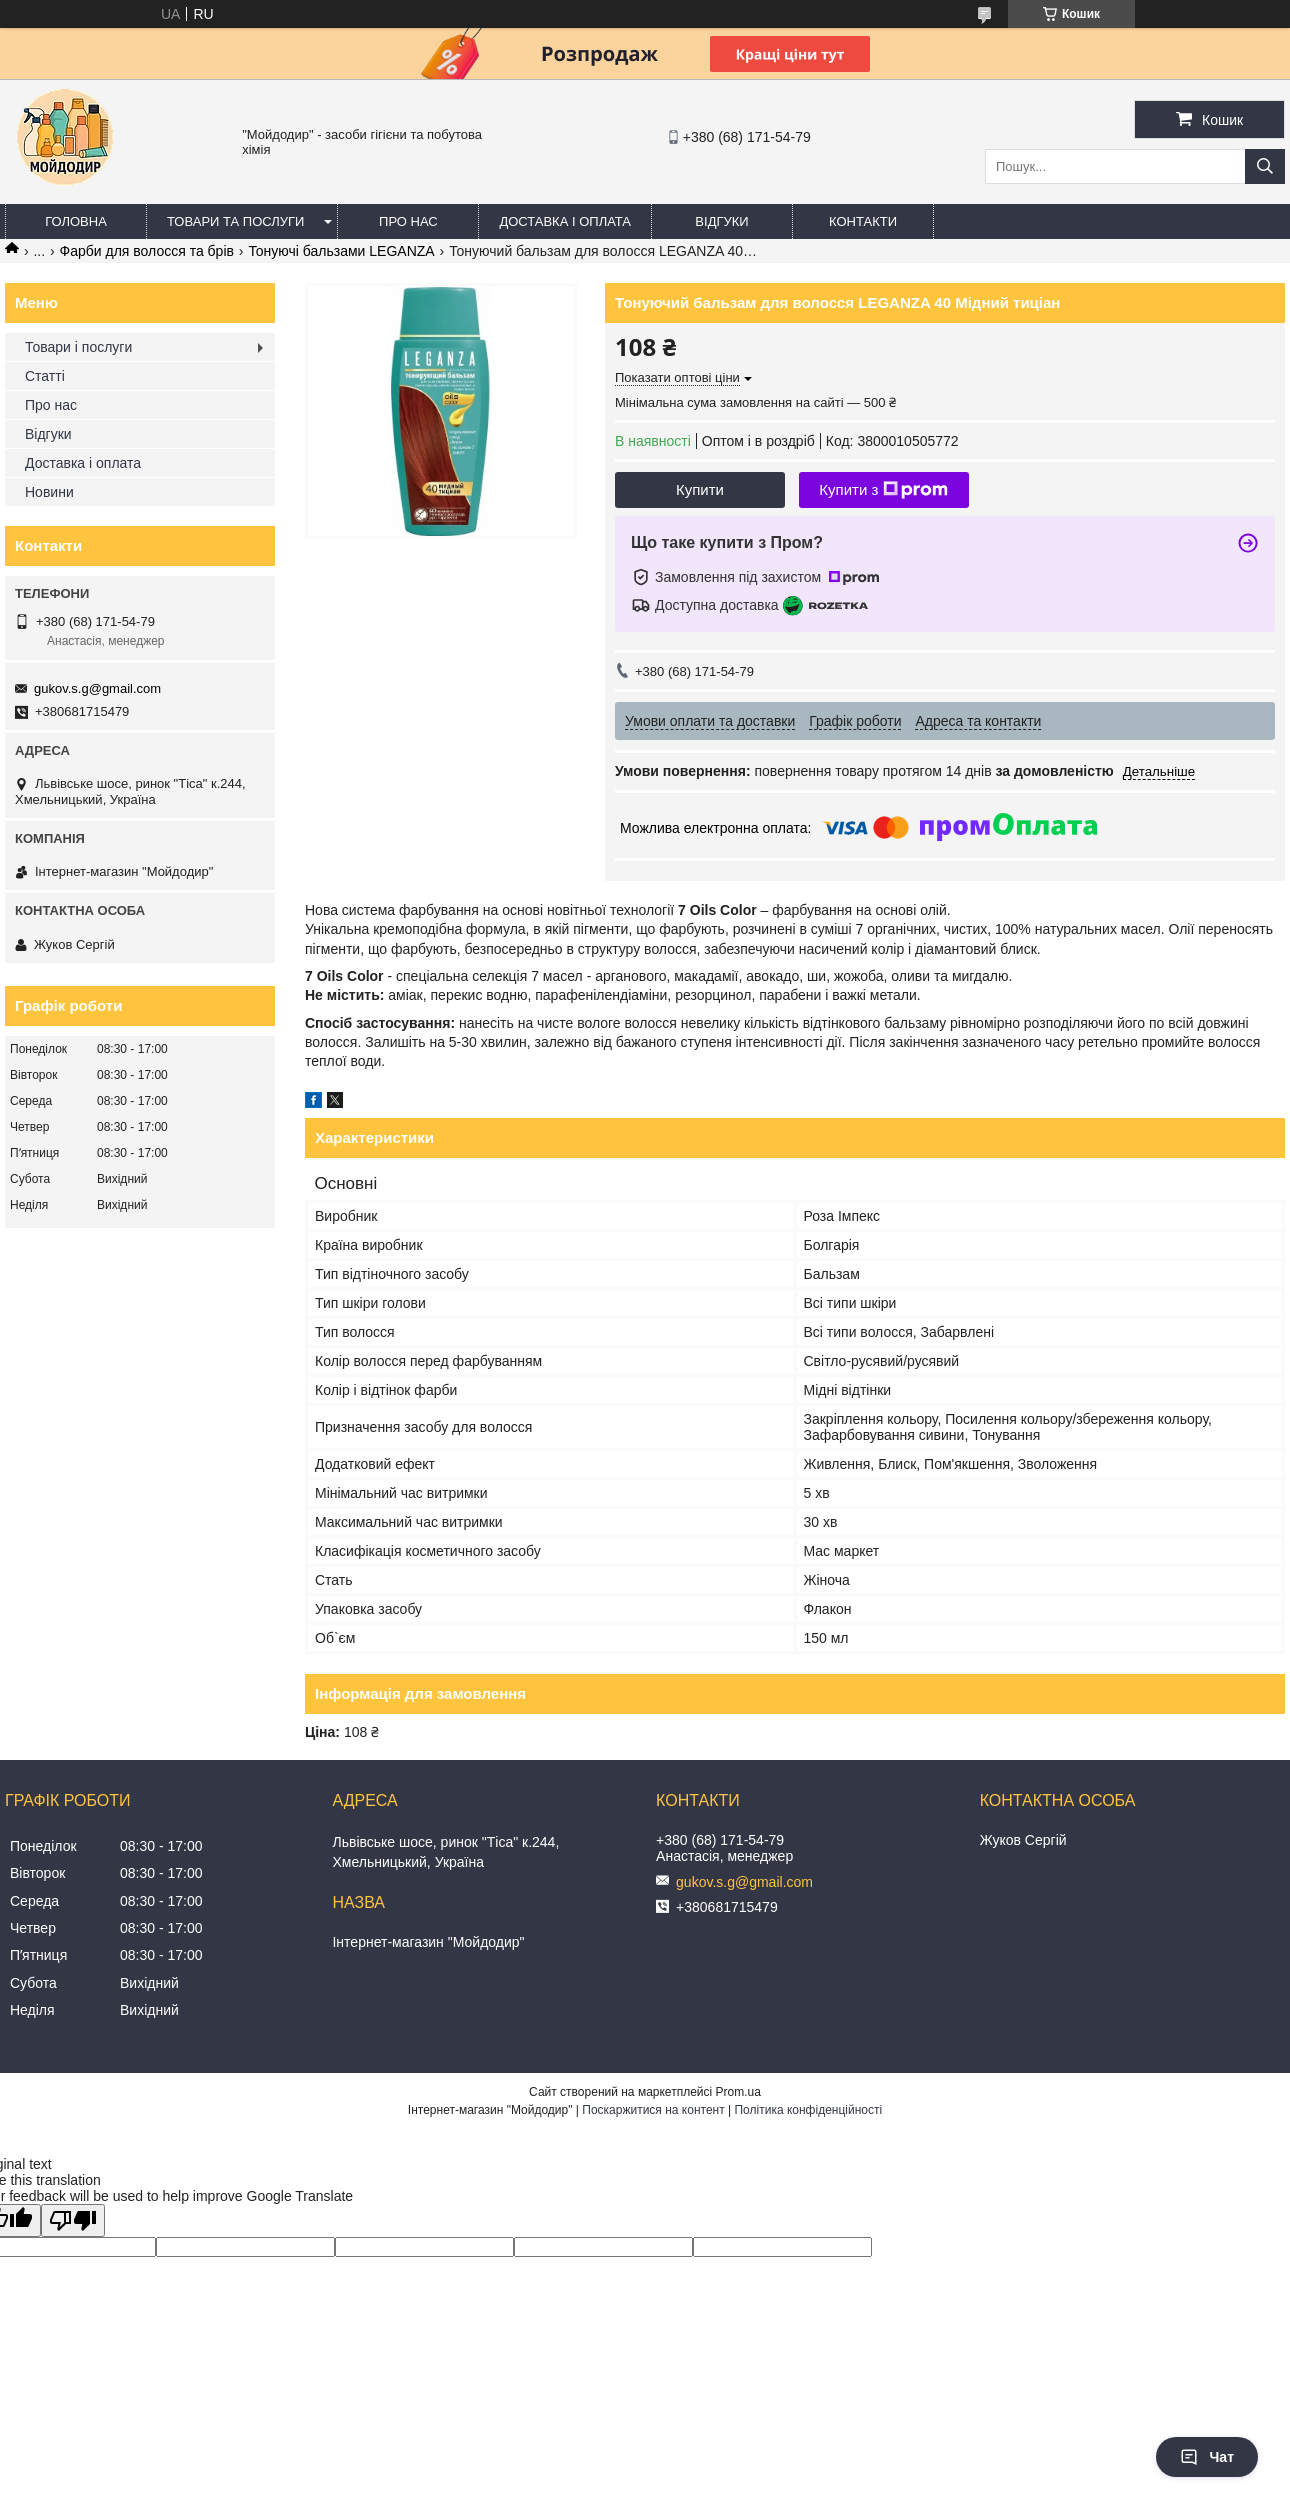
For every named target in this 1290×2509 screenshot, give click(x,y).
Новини (49, 492)
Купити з (883, 490)
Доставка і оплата (565, 221)
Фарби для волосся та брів (147, 251)
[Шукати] (1265, 166)
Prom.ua (738, 2092)
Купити (700, 489)
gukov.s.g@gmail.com (97, 688)
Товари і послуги (78, 347)
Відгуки (721, 221)
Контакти (863, 221)
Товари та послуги (235, 221)
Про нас (408, 221)
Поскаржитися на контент (653, 2110)
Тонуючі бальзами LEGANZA (341, 251)
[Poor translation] (73, 2220)
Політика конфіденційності (808, 2110)
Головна (76, 221)
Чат (1207, 2457)
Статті (45, 376)
